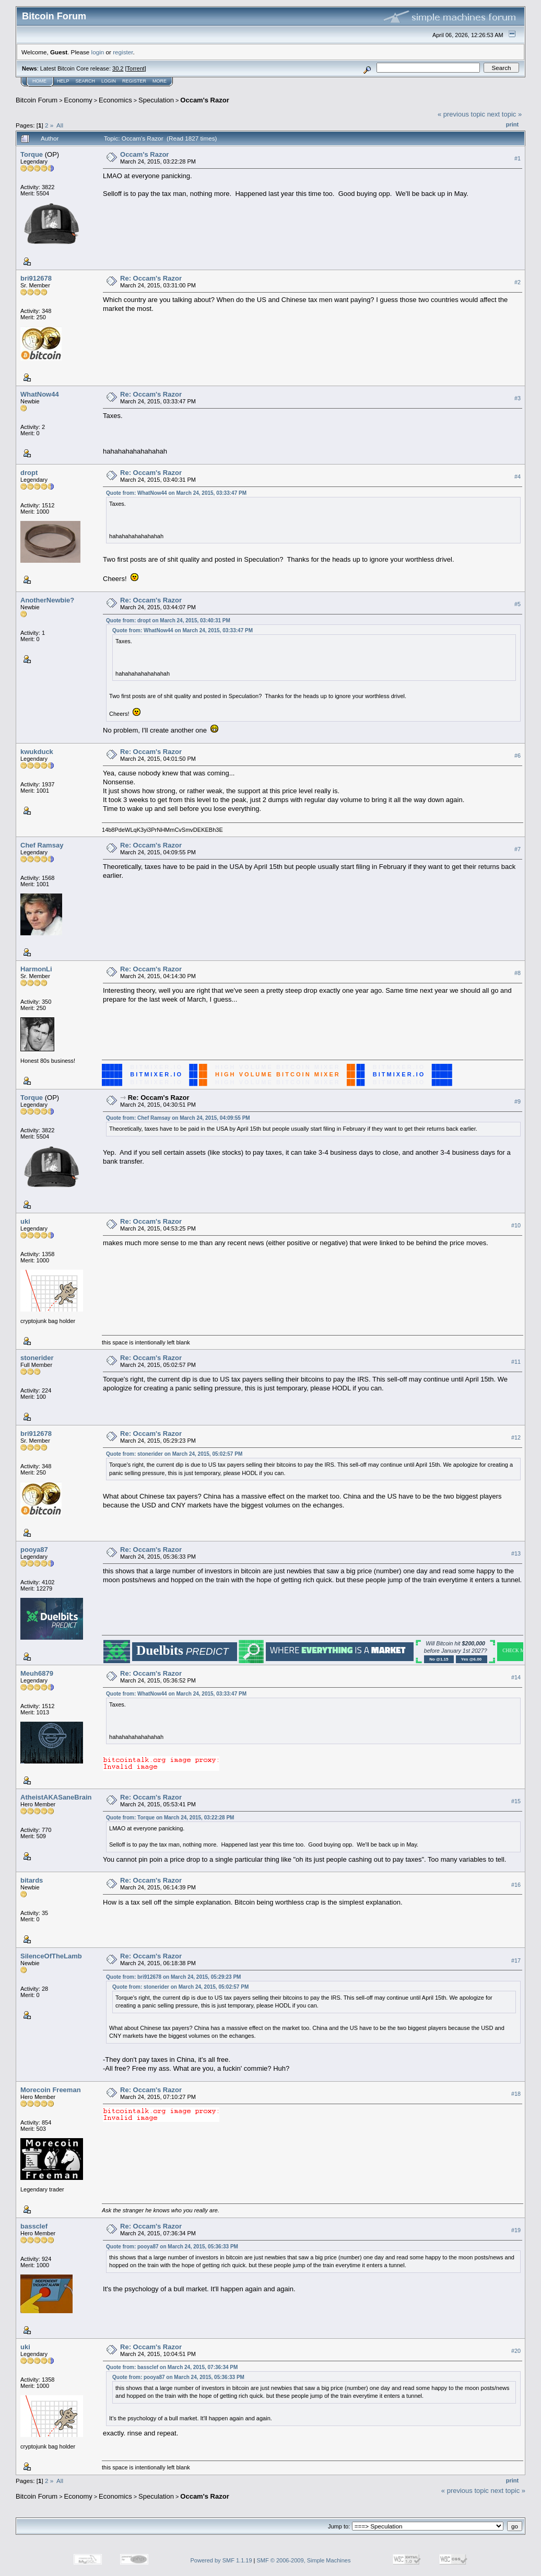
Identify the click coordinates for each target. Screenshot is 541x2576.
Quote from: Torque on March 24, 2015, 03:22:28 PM (170, 1817)
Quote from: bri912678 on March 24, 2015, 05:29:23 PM (173, 1977)
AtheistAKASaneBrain (56, 1797)
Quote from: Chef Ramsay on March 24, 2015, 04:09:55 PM (178, 1118)
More (159, 81)
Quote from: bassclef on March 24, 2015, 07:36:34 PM (172, 2367)
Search (86, 81)
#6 (517, 755)
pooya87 (34, 1549)
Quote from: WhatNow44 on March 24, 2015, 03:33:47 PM (176, 493)
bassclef (34, 2226)
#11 (516, 1362)
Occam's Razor (204, 100)
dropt (29, 473)
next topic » (504, 114)
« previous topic (461, 114)
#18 (516, 2094)
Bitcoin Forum (36, 100)
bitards (31, 1880)
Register (134, 81)
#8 (517, 973)
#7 (517, 849)
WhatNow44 (39, 394)
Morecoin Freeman (50, 2090)
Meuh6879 (36, 1673)
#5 (517, 604)
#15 (516, 1801)
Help (63, 81)
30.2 (117, 68)
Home (39, 81)
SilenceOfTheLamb (51, 1956)
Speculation (156, 100)
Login (108, 81)
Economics (115, 100)
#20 (516, 2351)
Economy (78, 100)
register (123, 52)
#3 (517, 398)
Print (512, 124)
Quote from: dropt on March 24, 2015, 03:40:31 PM (168, 620)
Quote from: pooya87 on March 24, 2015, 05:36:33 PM (172, 2246)
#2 (517, 282)
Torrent (136, 68)
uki (25, 1221)
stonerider (37, 1358)
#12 (516, 1437)
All (59, 125)
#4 (517, 476)
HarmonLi (36, 969)
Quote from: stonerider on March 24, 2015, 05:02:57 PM (174, 1454)
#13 (516, 1553)
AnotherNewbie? (47, 600)
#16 (516, 1885)
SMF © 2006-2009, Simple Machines (304, 2560)
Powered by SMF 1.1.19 (221, 2560)
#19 (516, 2230)
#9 (517, 1101)
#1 (517, 158)
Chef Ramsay (41, 845)
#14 (516, 1677)
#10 (516, 1225)
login (97, 52)
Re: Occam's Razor (151, 278)
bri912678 (36, 278)
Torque (31, 154)
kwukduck (36, 752)
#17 (516, 1960)
